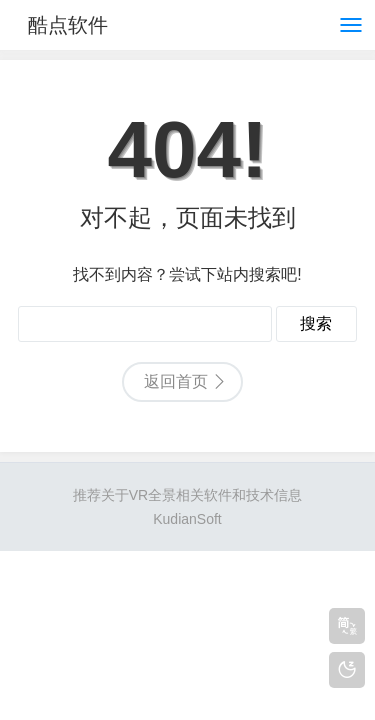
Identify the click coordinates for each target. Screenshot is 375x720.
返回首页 (176, 381)
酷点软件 (68, 25)
